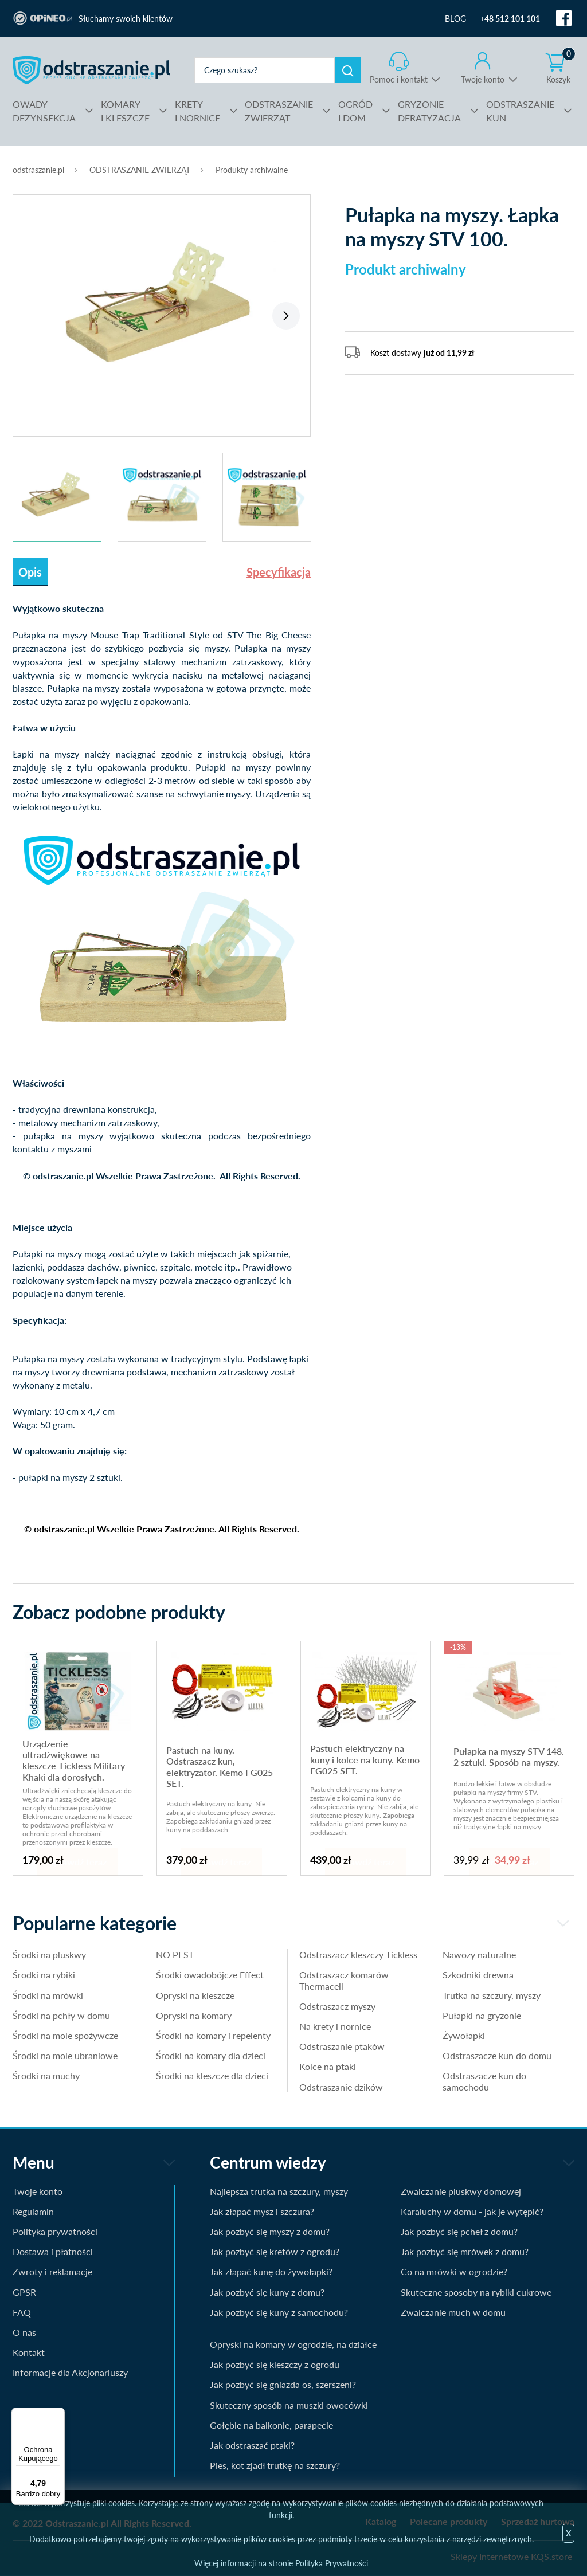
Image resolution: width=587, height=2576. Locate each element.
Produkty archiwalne (252, 170)
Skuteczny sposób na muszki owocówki (289, 2404)
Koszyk (560, 68)
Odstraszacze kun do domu (497, 2055)
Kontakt (29, 2352)
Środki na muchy (46, 2075)
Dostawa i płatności (53, 2251)
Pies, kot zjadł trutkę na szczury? (275, 2465)
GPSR (24, 2292)
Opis (30, 572)
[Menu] (58, 2414)
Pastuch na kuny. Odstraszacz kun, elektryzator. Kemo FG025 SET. (219, 1766)
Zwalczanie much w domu (453, 2312)
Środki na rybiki (44, 1974)
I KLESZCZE (125, 110)
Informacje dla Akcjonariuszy (70, 2372)
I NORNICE (197, 110)
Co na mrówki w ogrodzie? (454, 2271)
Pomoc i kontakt (399, 79)
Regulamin (33, 2211)
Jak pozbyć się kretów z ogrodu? (274, 2251)
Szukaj (348, 70)
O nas (24, 2332)
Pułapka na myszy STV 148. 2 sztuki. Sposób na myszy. (508, 1756)
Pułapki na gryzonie (482, 2015)
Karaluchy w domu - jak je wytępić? (472, 2211)
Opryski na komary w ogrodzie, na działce (293, 2344)
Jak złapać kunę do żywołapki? (271, 2271)
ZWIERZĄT (279, 110)
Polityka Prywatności (331, 2563)
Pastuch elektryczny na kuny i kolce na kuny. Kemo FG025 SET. (365, 1759)
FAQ (22, 2312)
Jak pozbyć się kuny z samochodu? (279, 2312)
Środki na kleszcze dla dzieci (212, 2075)
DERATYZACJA (429, 110)
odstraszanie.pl (91, 70)
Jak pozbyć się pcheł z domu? (459, 2231)
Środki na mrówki (48, 1995)
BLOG (455, 18)
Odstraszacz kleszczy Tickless (358, 1954)
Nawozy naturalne (479, 1954)
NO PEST (175, 1954)
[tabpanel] (161, 309)
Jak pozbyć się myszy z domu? (270, 2231)
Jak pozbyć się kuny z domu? (267, 2292)
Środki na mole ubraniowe (65, 2055)
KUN (520, 110)
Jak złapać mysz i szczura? (262, 2211)
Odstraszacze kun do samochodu (484, 2081)
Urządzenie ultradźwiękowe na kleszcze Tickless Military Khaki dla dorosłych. (73, 1760)
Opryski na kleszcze (195, 1995)
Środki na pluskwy (49, 1954)
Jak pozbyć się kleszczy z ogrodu (274, 2364)
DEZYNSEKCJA (44, 110)
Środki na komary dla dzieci (210, 2055)
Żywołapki (464, 2035)
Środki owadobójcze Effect (210, 1974)
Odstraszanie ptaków (342, 2046)
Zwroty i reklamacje (52, 2271)
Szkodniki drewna (478, 1974)
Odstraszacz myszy (337, 2006)
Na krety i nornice (335, 2026)
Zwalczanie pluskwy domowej (461, 2191)
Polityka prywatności (55, 2231)
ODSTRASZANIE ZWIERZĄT (139, 170)
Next (286, 316)
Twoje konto (482, 79)
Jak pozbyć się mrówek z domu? (465, 2251)
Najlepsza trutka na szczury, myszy (279, 2191)
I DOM (355, 110)
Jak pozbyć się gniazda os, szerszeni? (283, 2384)
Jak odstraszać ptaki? (252, 2445)
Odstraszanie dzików (341, 2086)
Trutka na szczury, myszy (492, 1995)
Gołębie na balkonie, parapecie (271, 2425)
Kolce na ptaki (327, 2066)
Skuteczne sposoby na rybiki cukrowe (476, 2292)
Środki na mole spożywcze (65, 2035)
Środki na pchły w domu (61, 2015)
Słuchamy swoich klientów (126, 18)
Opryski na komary (194, 2015)
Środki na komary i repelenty (213, 2035)
